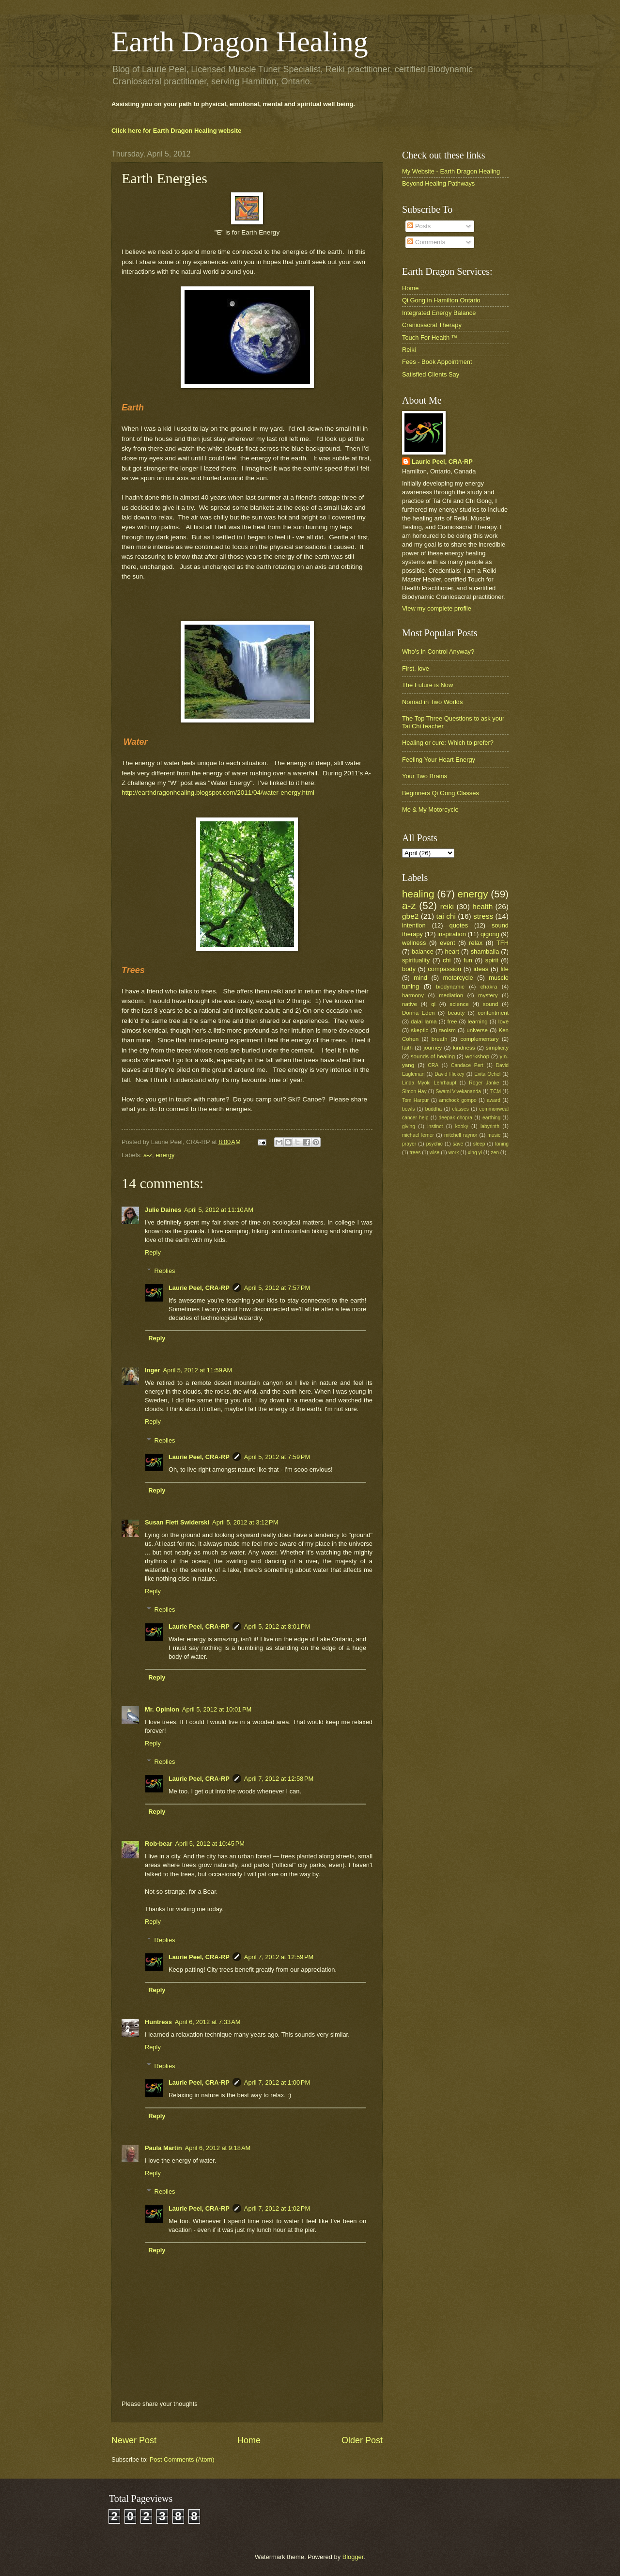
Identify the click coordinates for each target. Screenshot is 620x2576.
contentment (493, 1013)
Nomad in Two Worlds (432, 702)
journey (432, 1048)
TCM (495, 1091)
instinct (435, 1126)
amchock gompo (458, 1100)
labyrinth (489, 1126)
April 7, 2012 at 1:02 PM (277, 2208)
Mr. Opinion (162, 1709)
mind (420, 977)
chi (446, 960)
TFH (502, 942)
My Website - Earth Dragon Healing (451, 171)
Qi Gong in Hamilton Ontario (441, 300)
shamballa (485, 951)
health (482, 906)
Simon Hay (414, 1091)
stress (483, 916)
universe (477, 1030)
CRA (433, 1065)
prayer (409, 1144)
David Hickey (449, 1074)
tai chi (445, 916)
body (409, 969)
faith (407, 1048)
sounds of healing (433, 1056)
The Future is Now (427, 685)
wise (435, 1152)
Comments (426, 242)
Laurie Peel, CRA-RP (199, 1287)
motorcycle (458, 977)
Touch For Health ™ (430, 337)
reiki (447, 906)
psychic (434, 1144)
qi (433, 1004)
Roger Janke (484, 1082)
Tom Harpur (415, 1100)
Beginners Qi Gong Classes (440, 793)
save (458, 1144)
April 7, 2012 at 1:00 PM (277, 2082)
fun (468, 960)
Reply (153, 1252)
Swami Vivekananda (458, 1091)
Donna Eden (418, 1013)
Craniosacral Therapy (432, 325)
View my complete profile (436, 608)
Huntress (158, 2022)
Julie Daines (163, 1209)
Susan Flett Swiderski (177, 1522)
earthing (491, 1117)
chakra (488, 987)
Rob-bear (158, 1843)
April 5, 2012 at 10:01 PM (217, 1709)
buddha (433, 1109)
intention (414, 925)
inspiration (451, 934)
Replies (165, 1270)
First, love (415, 668)
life (505, 969)
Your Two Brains (424, 776)
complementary (479, 1039)
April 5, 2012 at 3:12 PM (245, 1522)
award (493, 1100)
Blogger (353, 2556)
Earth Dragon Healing (239, 42)
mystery (488, 995)
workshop (477, 1056)
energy (164, 1155)
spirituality (416, 960)
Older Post (362, 2440)
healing (418, 893)
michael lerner (418, 1135)
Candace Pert (467, 1065)
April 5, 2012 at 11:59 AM (197, 1370)
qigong (489, 934)
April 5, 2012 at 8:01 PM (277, 1626)
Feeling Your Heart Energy (438, 759)
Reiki (409, 349)
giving (408, 1126)
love (503, 1021)
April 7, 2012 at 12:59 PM (279, 1957)
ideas (480, 969)
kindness (464, 1048)
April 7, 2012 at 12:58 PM (279, 1778)
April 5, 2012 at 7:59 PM (277, 1457)
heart (452, 951)
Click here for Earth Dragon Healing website (176, 130)
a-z (147, 1155)
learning (478, 1021)
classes (460, 1109)
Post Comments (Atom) (182, 2459)
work (454, 1152)
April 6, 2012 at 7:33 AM (208, 2022)
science (459, 1004)
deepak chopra (455, 1117)
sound (490, 1004)
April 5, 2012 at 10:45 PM (210, 1843)
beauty (456, 1013)
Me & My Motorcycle (430, 809)
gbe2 (410, 916)
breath (440, 1039)
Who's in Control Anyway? (438, 651)
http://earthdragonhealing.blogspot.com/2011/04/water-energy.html (218, 792)
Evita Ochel (487, 1074)
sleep (479, 1144)
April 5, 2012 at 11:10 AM (218, 1209)
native (409, 1004)
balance (423, 951)
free (452, 1021)
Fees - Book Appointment (437, 361)
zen (495, 1152)
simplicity (497, 1048)
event (447, 942)
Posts (419, 226)
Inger (152, 1370)
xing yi (475, 1152)
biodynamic (450, 987)
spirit (491, 960)
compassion (444, 969)
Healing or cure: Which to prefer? (448, 742)
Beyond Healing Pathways (438, 183)
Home (249, 2440)
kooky (461, 1126)
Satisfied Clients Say (430, 374)
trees (414, 1152)
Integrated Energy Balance (439, 312)
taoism (447, 1030)
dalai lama (423, 1021)
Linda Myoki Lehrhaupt (429, 1082)
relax (475, 942)
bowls (408, 1109)
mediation (451, 995)
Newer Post (133, 2440)
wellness (414, 942)
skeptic (419, 1030)
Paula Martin (163, 2148)
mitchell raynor (460, 1135)
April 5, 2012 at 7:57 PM (277, 1287)
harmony (413, 995)
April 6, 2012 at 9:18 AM (218, 2148)
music (493, 1135)
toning (502, 1144)
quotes (458, 925)
